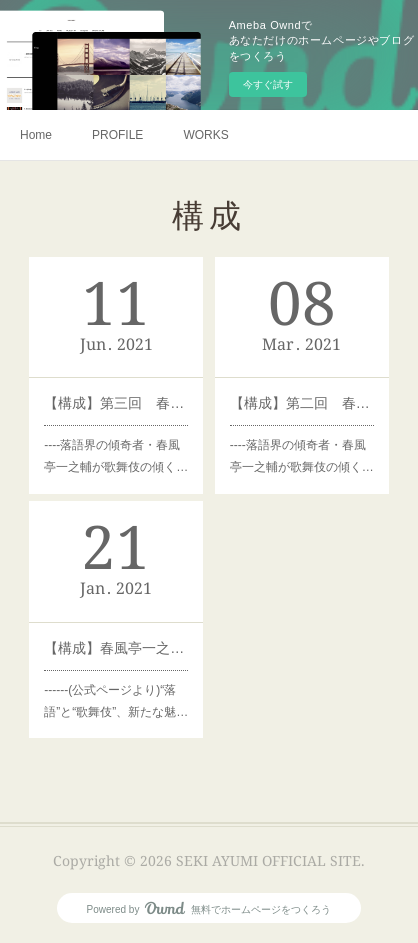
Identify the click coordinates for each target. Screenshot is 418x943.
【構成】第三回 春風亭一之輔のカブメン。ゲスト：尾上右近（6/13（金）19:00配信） (116, 403)
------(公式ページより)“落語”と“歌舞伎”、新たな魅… (116, 701)
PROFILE (117, 135)
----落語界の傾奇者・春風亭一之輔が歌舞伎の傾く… (116, 456)
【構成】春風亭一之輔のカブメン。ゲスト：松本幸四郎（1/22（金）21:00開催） (116, 648)
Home (36, 135)
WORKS (205, 135)
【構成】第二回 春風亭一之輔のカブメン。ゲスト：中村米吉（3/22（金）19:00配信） (302, 403)
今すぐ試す (268, 84)
